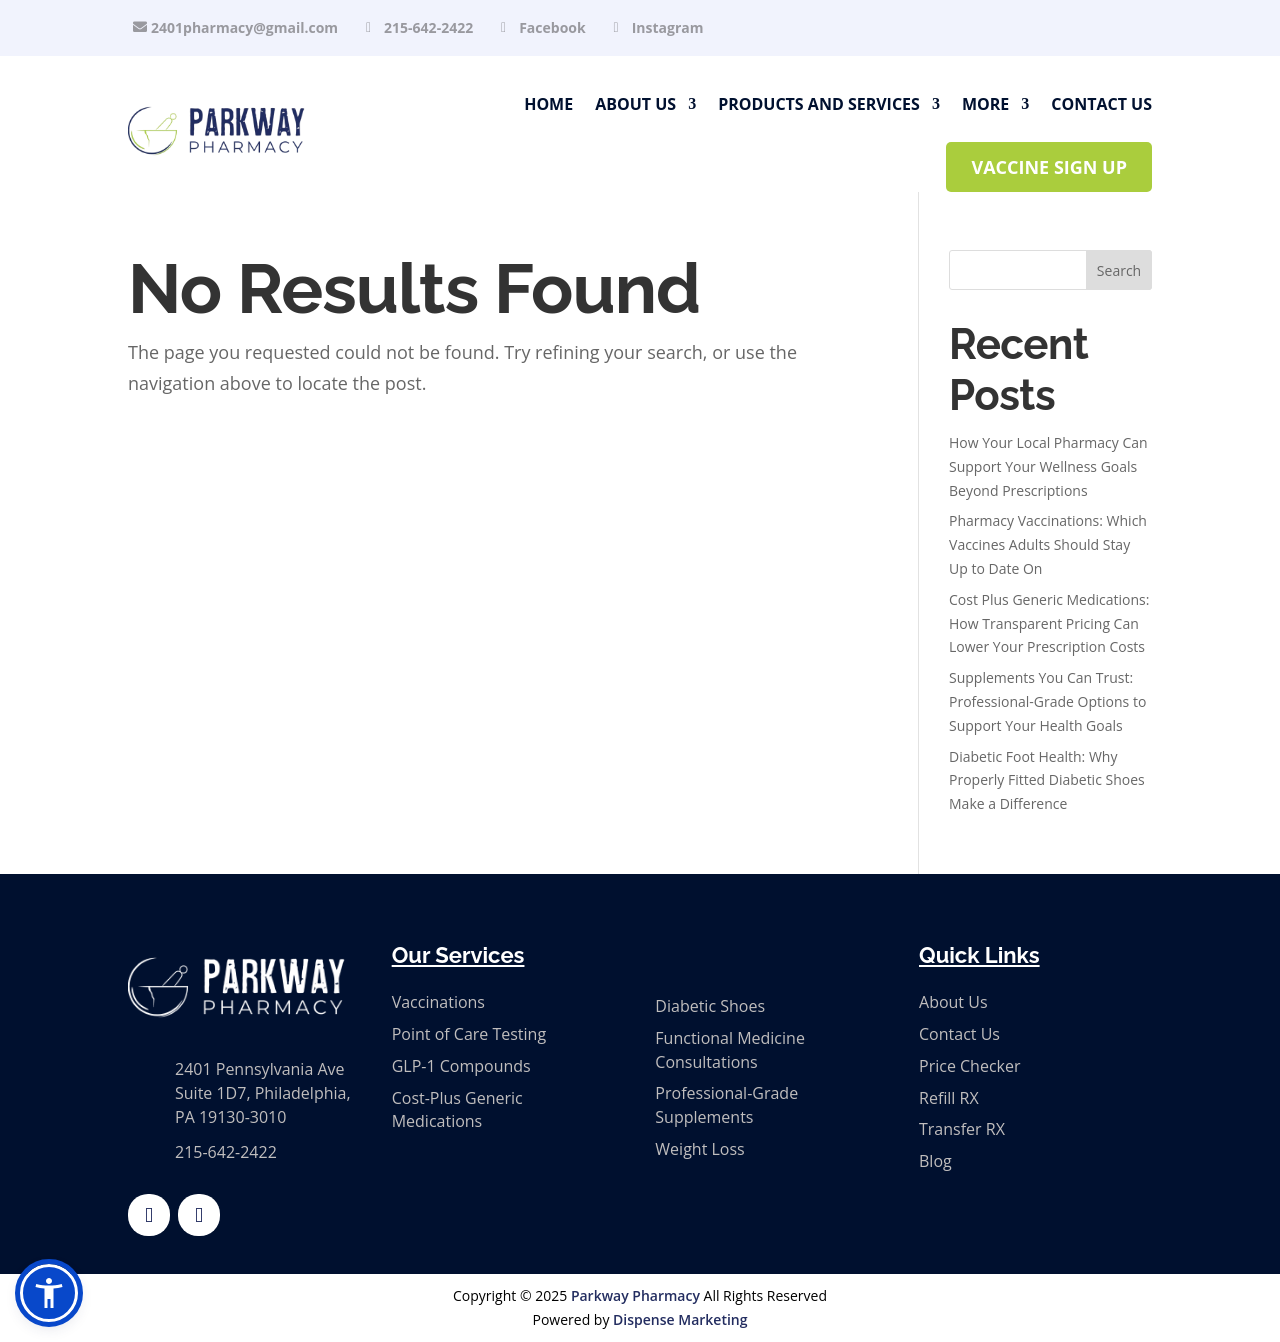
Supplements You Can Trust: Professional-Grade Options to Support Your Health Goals (1047, 701)
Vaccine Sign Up (1049, 167)
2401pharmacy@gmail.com (244, 27)
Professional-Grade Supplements (726, 1105)
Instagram (668, 27)
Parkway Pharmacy (635, 1295)
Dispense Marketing (680, 1319)
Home (548, 104)
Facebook (552, 27)
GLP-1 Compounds (461, 1066)
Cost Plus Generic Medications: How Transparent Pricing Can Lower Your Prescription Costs (1049, 623)
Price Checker (969, 1066)
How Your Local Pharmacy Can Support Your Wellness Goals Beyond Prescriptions (1048, 466)
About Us (635, 104)
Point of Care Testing (469, 1034)
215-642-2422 (428, 27)
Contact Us (1101, 104)
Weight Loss (699, 1149)
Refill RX (949, 1098)
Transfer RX (962, 1129)
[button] (49, 1293)
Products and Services (819, 104)
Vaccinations (438, 1002)
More (985, 104)
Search (1119, 270)
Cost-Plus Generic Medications (457, 1110)
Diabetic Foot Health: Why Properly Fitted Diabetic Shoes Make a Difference (1047, 780)
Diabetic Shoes (710, 1006)
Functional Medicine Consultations (730, 1050)
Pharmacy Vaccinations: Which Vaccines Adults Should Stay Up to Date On (1048, 544)
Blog (935, 1161)
